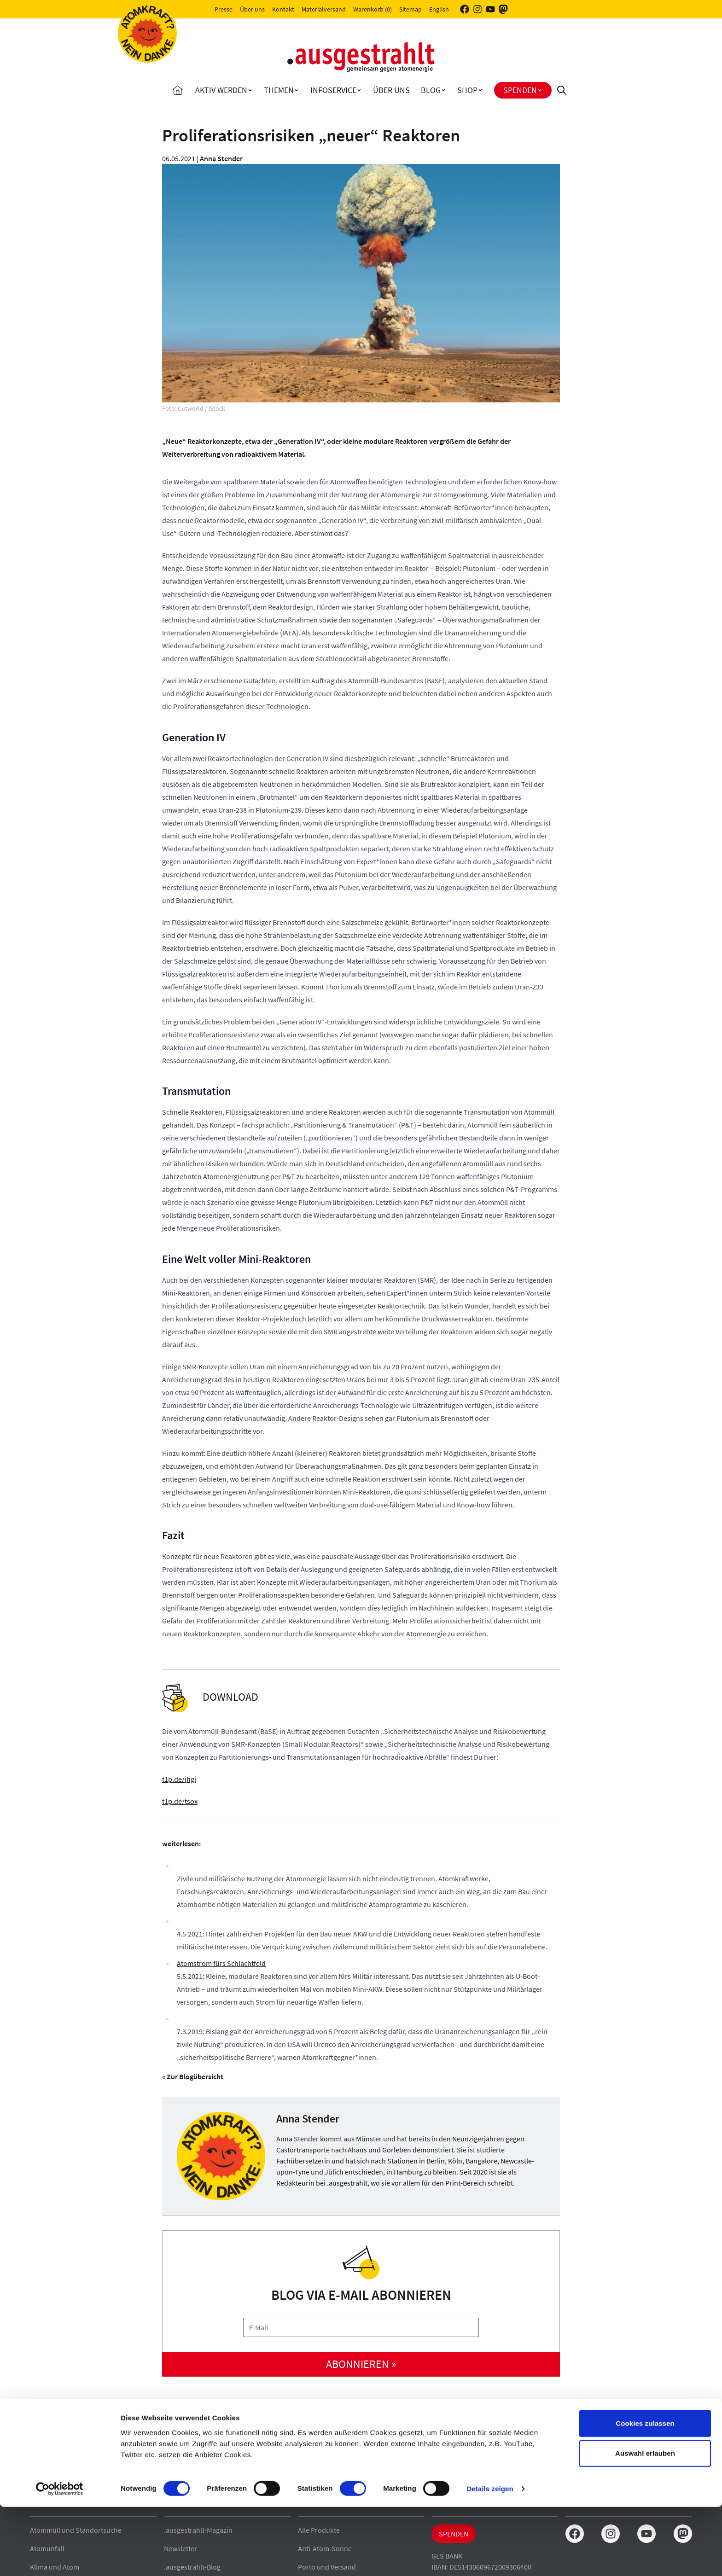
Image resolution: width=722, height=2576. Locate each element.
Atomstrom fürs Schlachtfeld (221, 1963)
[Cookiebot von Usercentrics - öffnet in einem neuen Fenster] (59, 2558)
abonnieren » (361, 2364)
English (439, 9)
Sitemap (410, 9)
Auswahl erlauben (645, 2523)
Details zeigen (489, 2558)
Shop (467, 90)
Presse (224, 9)
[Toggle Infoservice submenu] (359, 90)
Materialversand (324, 9)
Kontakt (283, 9)
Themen (279, 90)
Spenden (520, 90)
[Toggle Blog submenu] (443, 90)
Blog (431, 90)
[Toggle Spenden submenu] (539, 90)
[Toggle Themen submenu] (296, 90)
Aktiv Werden (221, 90)
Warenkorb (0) (372, 9)
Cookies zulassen (645, 2492)
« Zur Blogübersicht (192, 2076)
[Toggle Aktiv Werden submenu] (250, 90)
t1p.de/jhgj (179, 1779)
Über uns (252, 9)
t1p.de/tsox (180, 1801)
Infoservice (333, 90)
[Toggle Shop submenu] (480, 90)
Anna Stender (221, 158)
